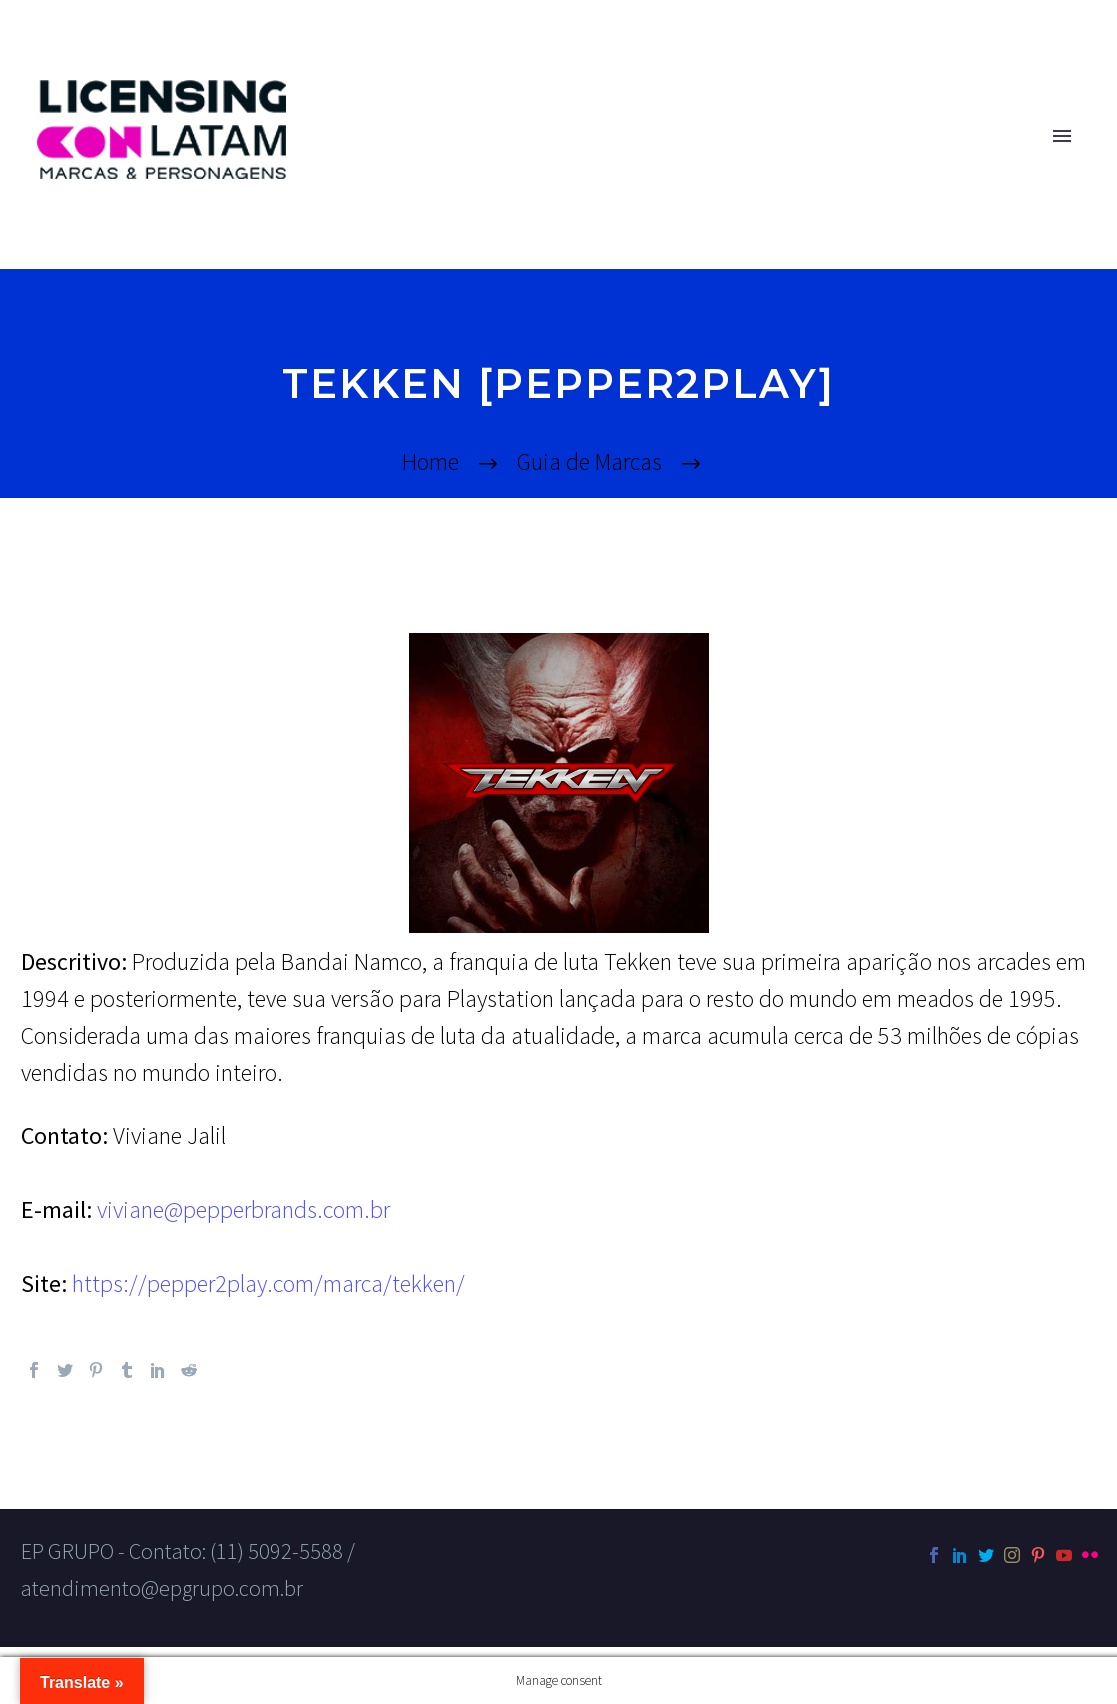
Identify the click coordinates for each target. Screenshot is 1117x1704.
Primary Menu (1062, 136)
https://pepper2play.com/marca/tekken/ (268, 1283)
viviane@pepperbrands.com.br (241, 1209)
